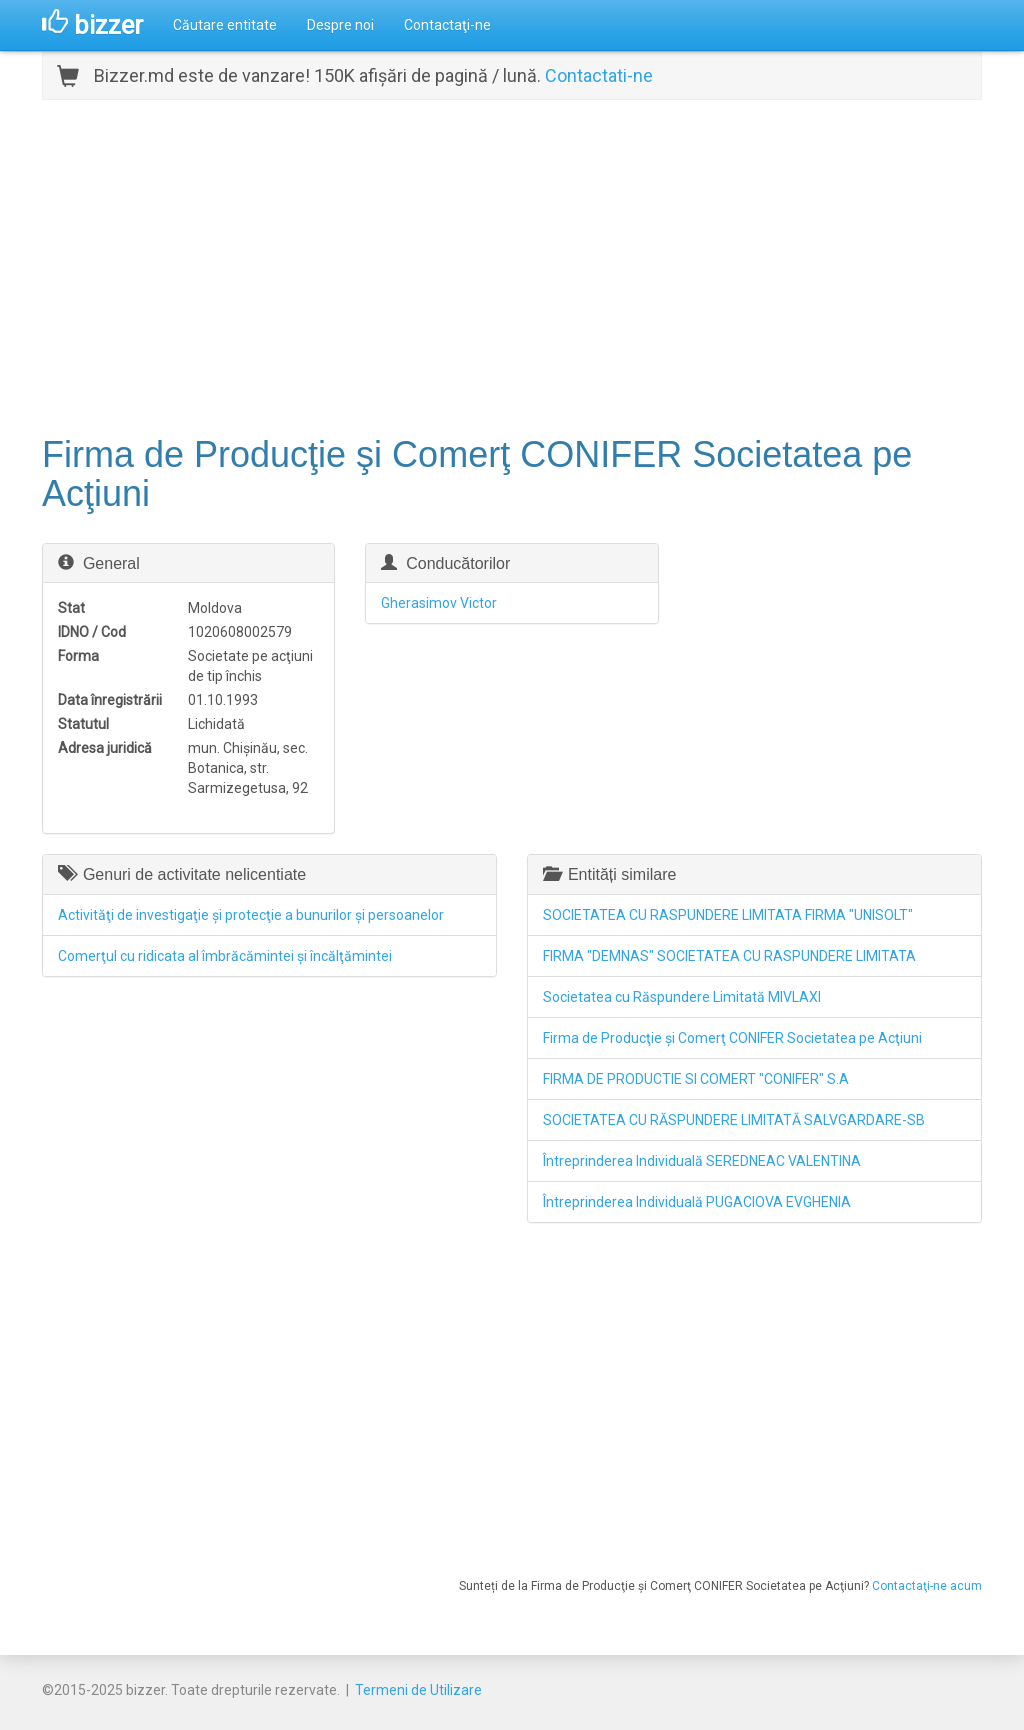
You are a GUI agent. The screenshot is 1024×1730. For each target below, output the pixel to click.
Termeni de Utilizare (418, 1690)
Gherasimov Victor (439, 603)
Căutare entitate (225, 25)
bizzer (92, 25)
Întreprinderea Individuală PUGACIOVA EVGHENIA (697, 1202)
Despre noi (340, 25)
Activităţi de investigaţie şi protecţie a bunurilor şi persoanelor (251, 915)
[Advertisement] (512, 265)
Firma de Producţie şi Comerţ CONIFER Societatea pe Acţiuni (732, 1038)
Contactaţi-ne (447, 25)
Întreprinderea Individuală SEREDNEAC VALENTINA (702, 1161)
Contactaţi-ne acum (927, 1586)
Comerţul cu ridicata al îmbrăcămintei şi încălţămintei (225, 956)
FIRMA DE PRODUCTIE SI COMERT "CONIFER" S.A (696, 1079)
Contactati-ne (599, 75)
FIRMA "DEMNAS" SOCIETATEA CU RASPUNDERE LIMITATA (729, 956)
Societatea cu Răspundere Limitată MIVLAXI (682, 997)
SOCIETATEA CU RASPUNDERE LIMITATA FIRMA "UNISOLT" (728, 915)
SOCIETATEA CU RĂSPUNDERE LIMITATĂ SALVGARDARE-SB (734, 1120)
